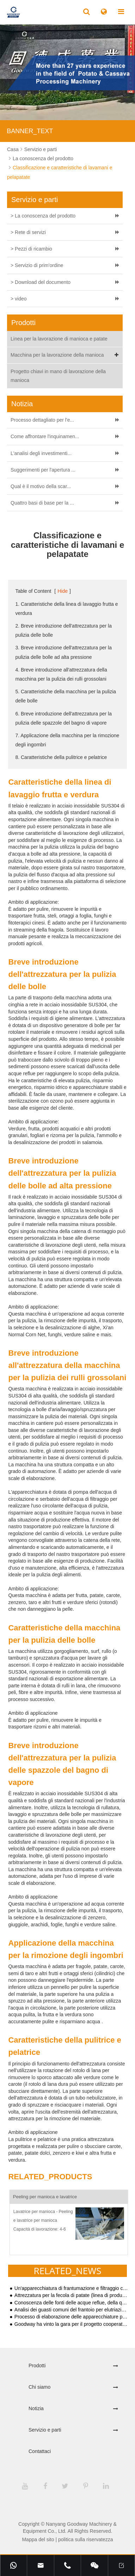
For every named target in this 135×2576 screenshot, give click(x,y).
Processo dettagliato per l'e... (42, 420)
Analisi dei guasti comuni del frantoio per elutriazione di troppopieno (71, 2309)
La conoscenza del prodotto (43, 158)
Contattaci (40, 2451)
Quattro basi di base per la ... (42, 503)
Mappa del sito (38, 2539)
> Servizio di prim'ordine (37, 265)
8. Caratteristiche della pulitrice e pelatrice (61, 757)
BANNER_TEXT (30, 131)
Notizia (36, 2408)
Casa (13, 149)
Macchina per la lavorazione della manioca (66, 355)
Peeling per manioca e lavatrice (45, 2196)
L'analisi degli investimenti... (41, 453)
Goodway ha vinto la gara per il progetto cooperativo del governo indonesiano (71, 2324)
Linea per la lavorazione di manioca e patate (59, 339)
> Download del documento (40, 282)
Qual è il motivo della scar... (41, 486)
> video (19, 298)
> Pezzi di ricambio (31, 249)
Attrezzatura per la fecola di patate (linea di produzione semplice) (71, 2295)
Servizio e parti (40, 149)
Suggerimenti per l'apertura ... (43, 470)
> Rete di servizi (28, 232)
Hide (62, 591)
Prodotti (37, 2365)
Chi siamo (39, 2387)
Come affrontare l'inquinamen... (45, 436)
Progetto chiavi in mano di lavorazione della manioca (58, 376)
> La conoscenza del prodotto (43, 216)
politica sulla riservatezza (85, 2539)
